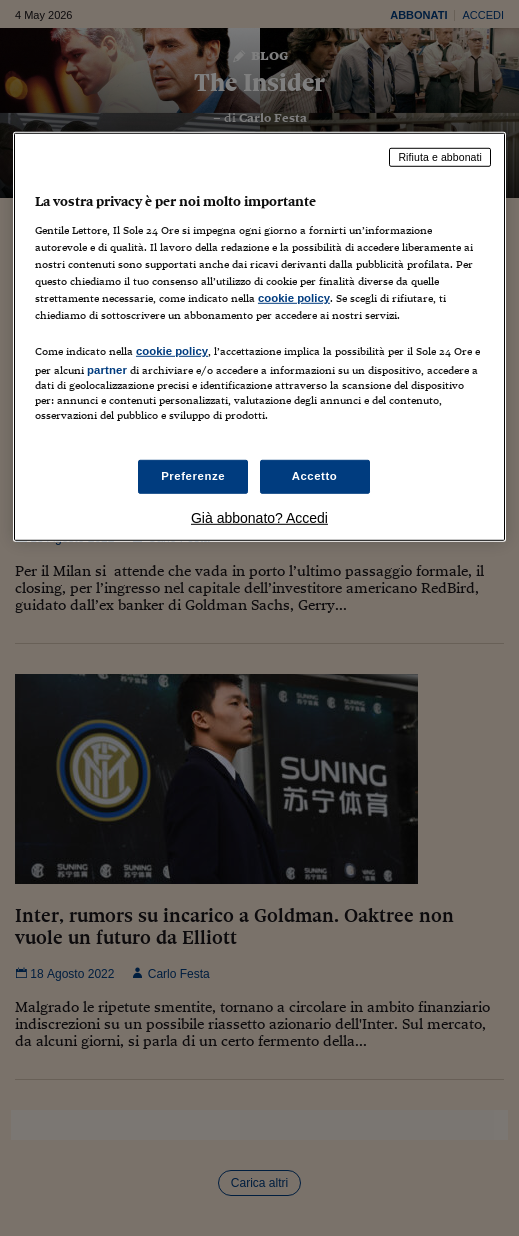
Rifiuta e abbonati (440, 157)
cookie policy (294, 298)
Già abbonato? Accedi (259, 517)
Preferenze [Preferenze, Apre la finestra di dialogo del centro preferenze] (193, 476)
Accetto (315, 476)
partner (107, 370)
